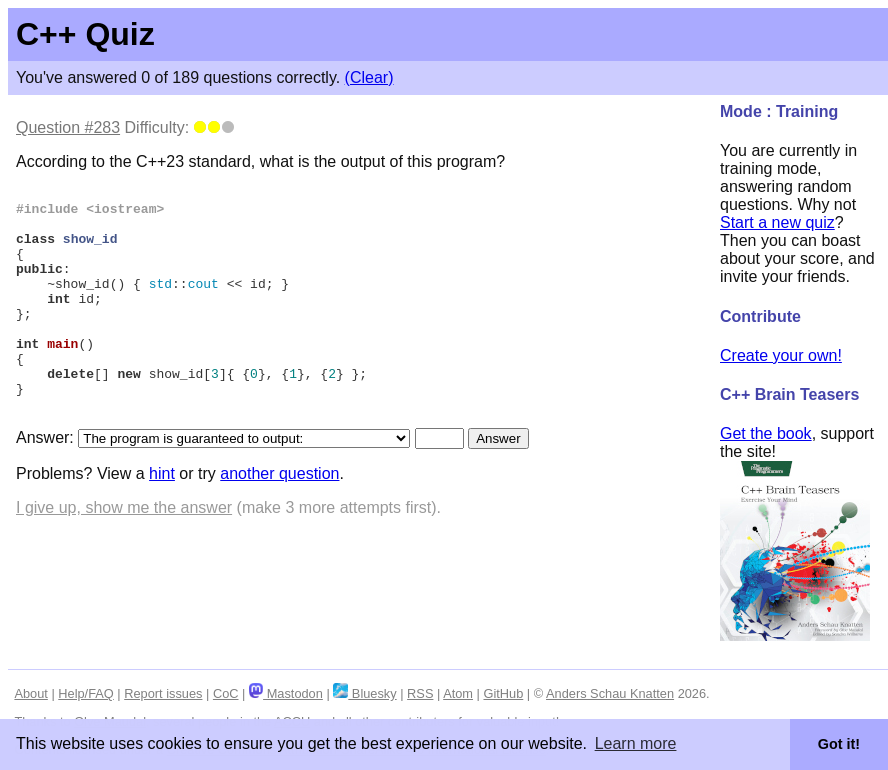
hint (162, 518)
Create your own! (781, 355)
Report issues (163, 693)
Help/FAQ (85, 693)
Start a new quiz (777, 222)
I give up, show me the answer (124, 552)
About (30, 693)
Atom (458, 693)
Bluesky (364, 693)
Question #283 (68, 127)
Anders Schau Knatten (610, 693)
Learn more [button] (636, 743)
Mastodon (286, 693)
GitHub (503, 693)
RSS (420, 693)
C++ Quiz (85, 34)
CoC (226, 693)
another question (279, 518)
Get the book (766, 433)
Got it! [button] (839, 744)
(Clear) (369, 77)
